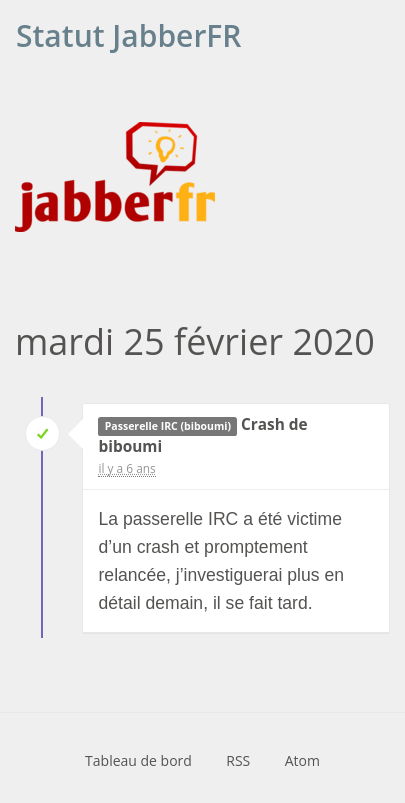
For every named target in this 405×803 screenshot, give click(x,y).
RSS (238, 760)
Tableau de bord (138, 760)
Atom (302, 760)
